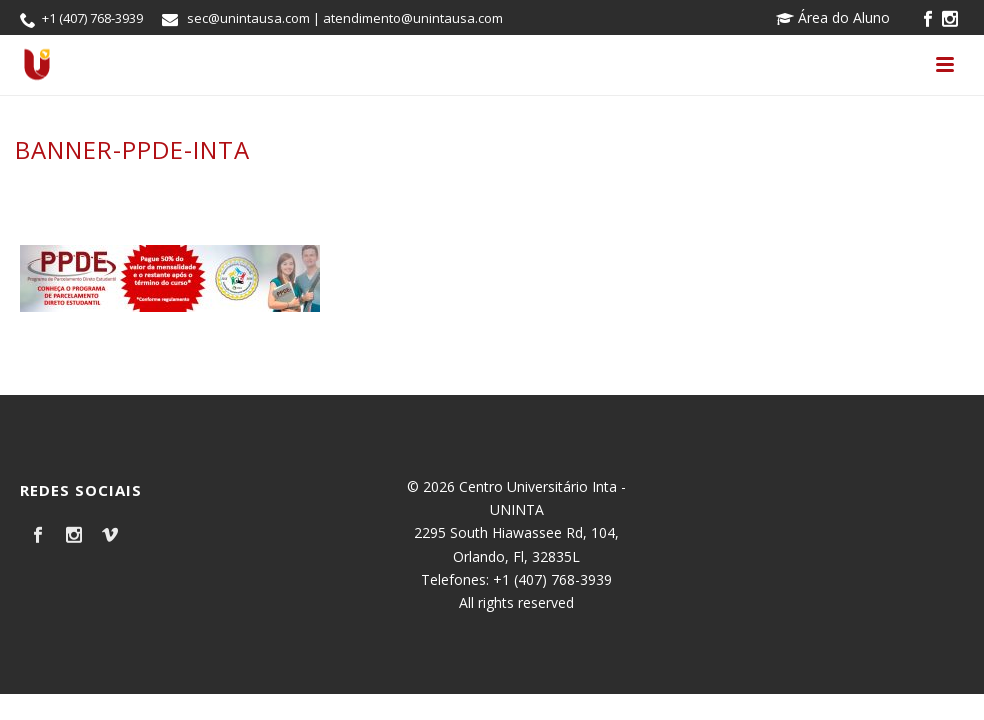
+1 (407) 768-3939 (92, 18)
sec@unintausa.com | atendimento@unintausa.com (345, 18)
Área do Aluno (833, 17)
